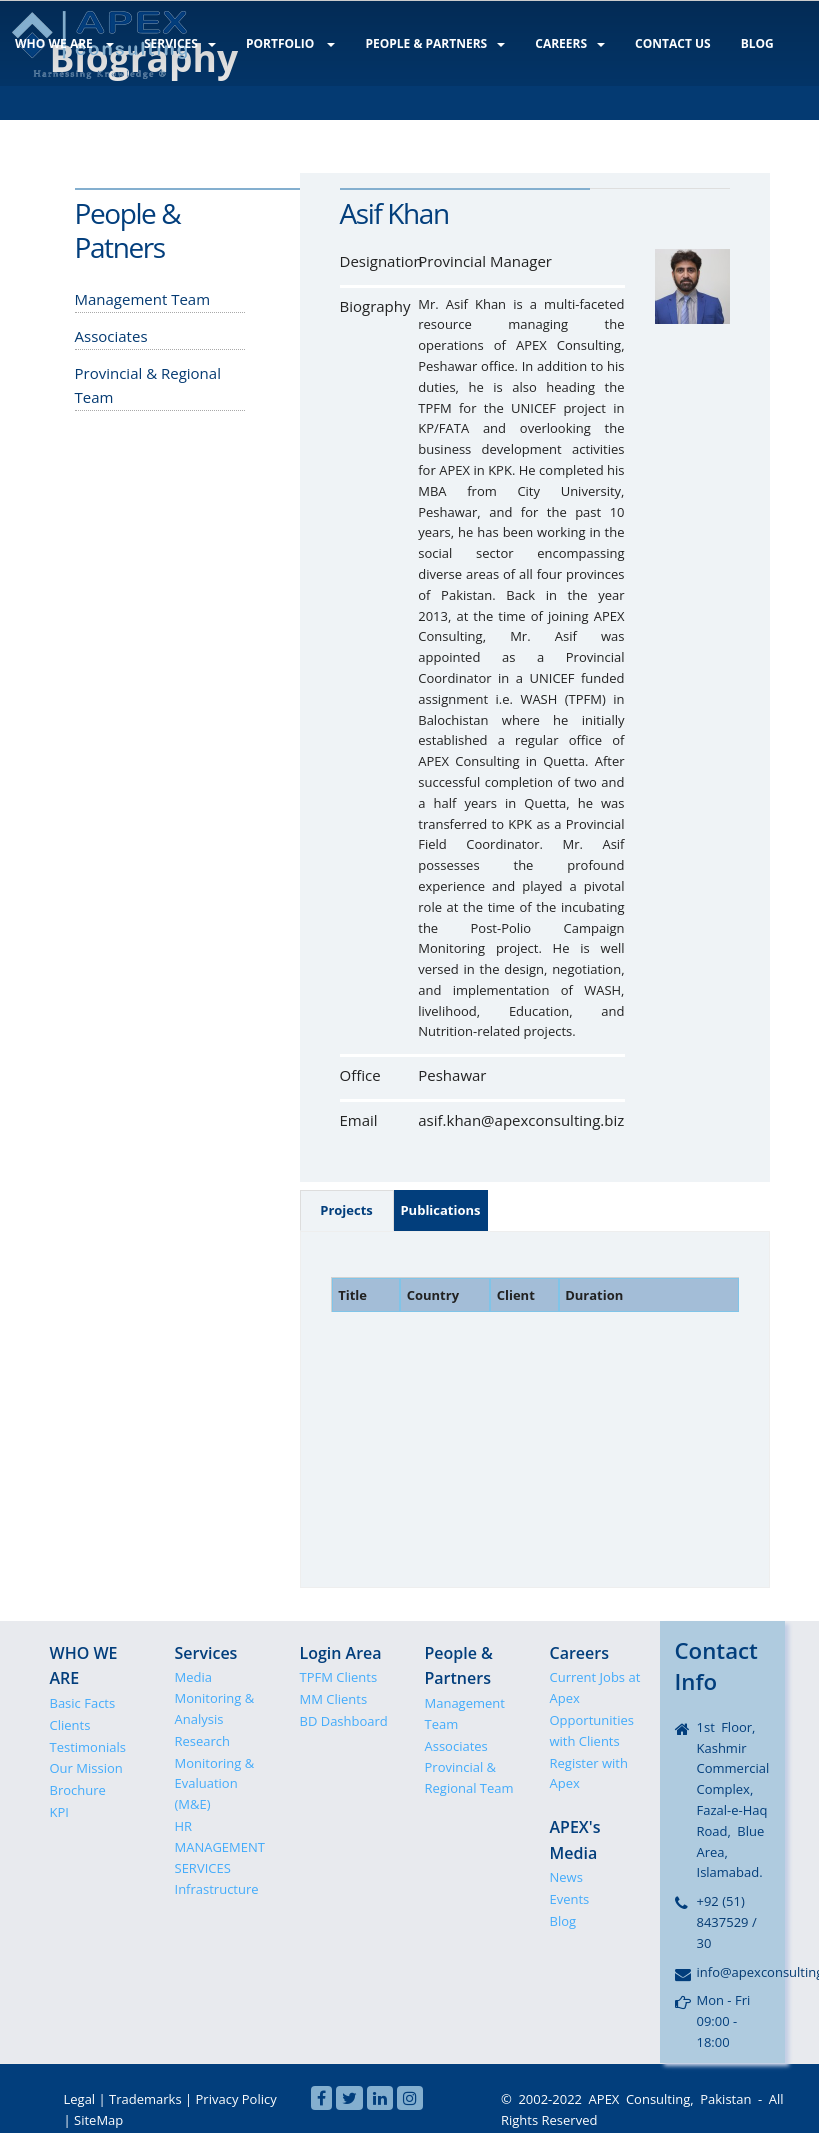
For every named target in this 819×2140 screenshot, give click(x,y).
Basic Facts (83, 1703)
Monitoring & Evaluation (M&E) (215, 1784)
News (566, 1877)
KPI (59, 1812)
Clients (70, 1725)
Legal (80, 2099)
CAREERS (557, 42)
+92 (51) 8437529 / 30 (727, 1922)
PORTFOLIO (283, 42)
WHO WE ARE (62, 42)
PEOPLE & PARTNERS (425, 42)
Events (570, 1899)
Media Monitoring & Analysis (215, 1698)
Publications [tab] (440, 1210)
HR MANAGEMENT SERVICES (220, 1847)
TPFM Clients (339, 1677)
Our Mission (86, 1768)
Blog (563, 1921)
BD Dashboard (344, 1721)
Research (203, 1741)
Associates (456, 1746)
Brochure (78, 1790)
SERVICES (175, 42)
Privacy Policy (236, 2099)
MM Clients (334, 1699)
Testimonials (88, 1747)
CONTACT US (656, 42)
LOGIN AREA (60, 125)
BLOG (737, 42)
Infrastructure (217, 1889)
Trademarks (145, 2099)
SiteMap (98, 2120)
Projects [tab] (346, 1210)
